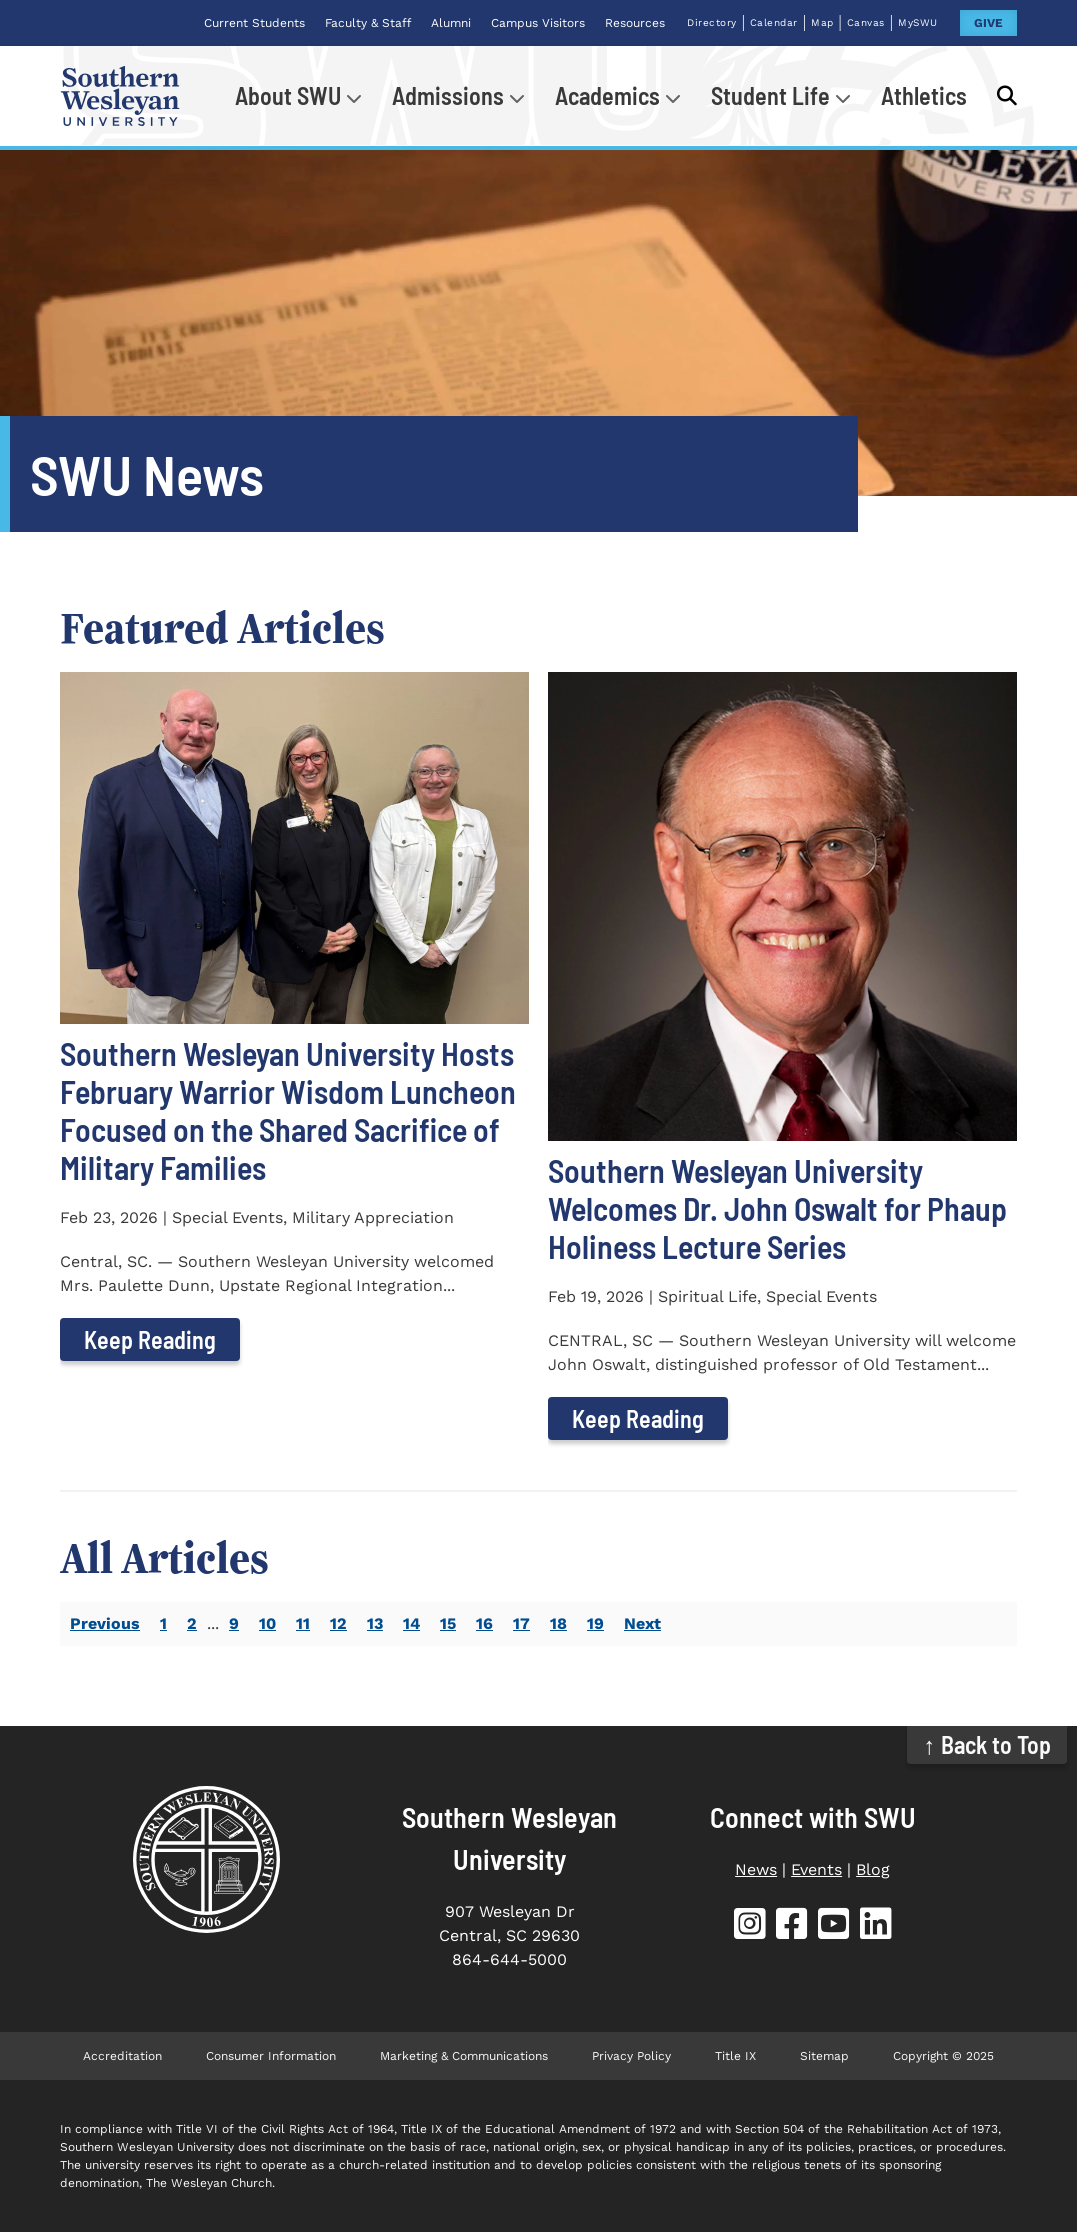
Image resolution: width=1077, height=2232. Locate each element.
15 (448, 1623)
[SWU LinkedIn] (876, 1927)
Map (822, 22)
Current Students (254, 23)
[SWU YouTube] (834, 1927)
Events (816, 1869)
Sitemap (824, 2056)
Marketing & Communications (464, 2056)
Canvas (866, 22)
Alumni (451, 23)
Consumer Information (271, 2056)
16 (484, 1623)
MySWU (918, 22)
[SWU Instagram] (750, 1927)
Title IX (735, 2056)
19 (595, 1623)
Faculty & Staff (368, 23)
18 (558, 1623)
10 (267, 1623)
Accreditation (122, 2056)
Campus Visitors (538, 23)
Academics (607, 95)
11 (303, 1623)
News (756, 1869)
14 (411, 1623)
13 (375, 1623)
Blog (873, 1869)
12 (338, 1623)
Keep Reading (150, 1339)
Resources (635, 23)
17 (521, 1623)
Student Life (770, 95)
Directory (712, 22)
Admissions (448, 95)
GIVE (988, 23)
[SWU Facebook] (792, 1927)
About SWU (288, 95)
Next (642, 1623)
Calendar (774, 22)
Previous (105, 1623)
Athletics (924, 95)
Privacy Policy (631, 2056)
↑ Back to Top (987, 1744)
